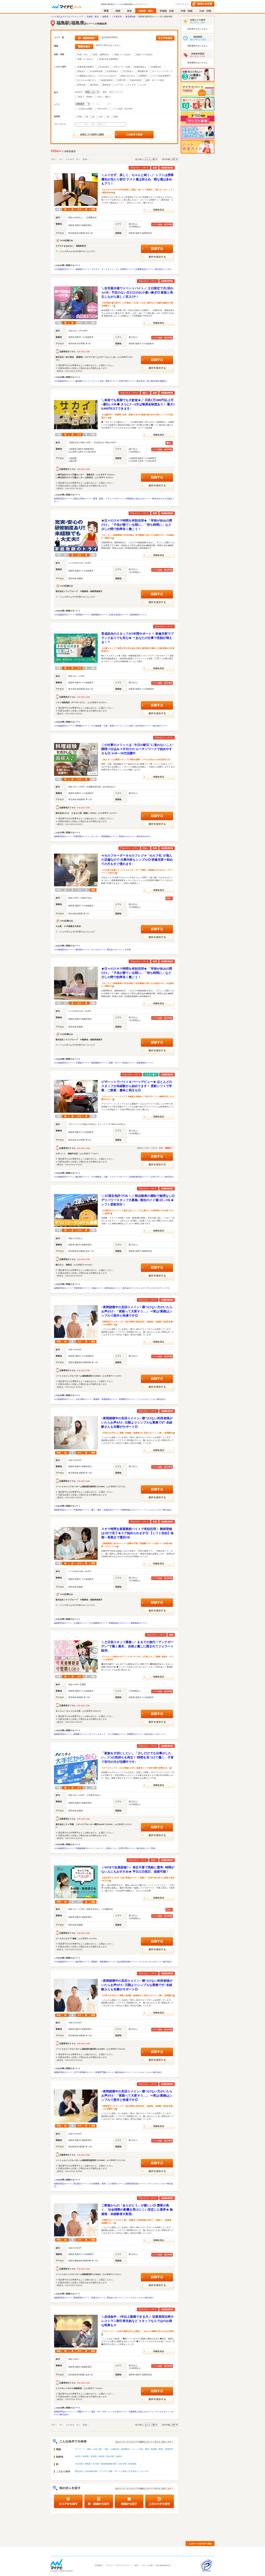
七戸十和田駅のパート (84, 2072)
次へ (78, 159)
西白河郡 (110, 2456)
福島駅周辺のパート (63, 498)
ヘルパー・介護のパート (106, 1848)
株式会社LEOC (143, 836)
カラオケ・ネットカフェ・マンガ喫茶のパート (112, 269)
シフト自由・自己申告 (122, 109)
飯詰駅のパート (83, 381)
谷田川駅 (122, 2464)
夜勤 (116, 117)
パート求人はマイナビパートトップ (67, 16)
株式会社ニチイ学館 (146, 1848)
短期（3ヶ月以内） (145, 54)
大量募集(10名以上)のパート (138, 498)
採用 (136, 2565)
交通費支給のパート (144, 269)
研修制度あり (140, 67)
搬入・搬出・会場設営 (109, 2449)
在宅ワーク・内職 (122, 67)
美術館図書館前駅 (108, 2464)
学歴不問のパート (127, 381)
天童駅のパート (83, 1063)
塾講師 (154, 2449)
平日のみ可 (102, 109)
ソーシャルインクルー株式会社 (151, 1399)
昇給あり (82, 71)
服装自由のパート (123, 2072)
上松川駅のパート (84, 1399)
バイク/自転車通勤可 (161, 76)
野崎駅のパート (83, 726)
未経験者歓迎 (107, 80)
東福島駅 (132, 2464)
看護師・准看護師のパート (105, 1399)
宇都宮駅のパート (82, 836)
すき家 (128, 949)
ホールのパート (98, 949)
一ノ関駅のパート (82, 2411)
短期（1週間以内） (101, 54)
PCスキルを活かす (108, 76)
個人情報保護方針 (163, 2565)
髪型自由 (94, 85)
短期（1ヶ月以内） (123, 54)
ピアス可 (119, 85)
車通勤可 (143, 76)
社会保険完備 (96, 71)
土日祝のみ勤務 (85, 109)
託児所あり (128, 71)
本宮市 (78, 2456)
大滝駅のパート (81, 1623)
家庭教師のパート (99, 614)
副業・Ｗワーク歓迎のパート (122, 1063)
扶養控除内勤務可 (86, 67)
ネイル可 (132, 85)
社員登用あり (113, 71)
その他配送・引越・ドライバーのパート (109, 1177)
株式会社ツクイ (160, 726)
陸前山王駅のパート (83, 498)
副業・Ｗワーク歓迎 (155, 80)
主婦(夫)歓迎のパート (118, 614)
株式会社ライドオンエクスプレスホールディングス (146, 1288)
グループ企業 (147, 2565)
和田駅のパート (83, 614)
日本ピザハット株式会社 (162, 1177)
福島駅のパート (83, 269)
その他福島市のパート (64, 269)
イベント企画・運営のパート (104, 381)
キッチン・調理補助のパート (104, 836)
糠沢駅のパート (83, 1962)
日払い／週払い (104, 97)
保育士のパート (98, 2297)
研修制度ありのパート (131, 1510)
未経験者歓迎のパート (139, 1177)
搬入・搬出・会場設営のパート (105, 1510)
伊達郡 (94, 2456)
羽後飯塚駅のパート (85, 1848)
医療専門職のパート (104, 2072)
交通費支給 (156, 67)
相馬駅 (88, 2464)
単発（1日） (83, 54)
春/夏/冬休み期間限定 (109, 59)
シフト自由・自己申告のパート (137, 726)
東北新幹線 (130, 16)
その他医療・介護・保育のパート (106, 726)
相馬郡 (86, 2456)
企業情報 (98, 2565)
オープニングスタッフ (162, 71)
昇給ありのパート (127, 836)
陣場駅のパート (81, 1734)
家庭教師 (125, 2449)
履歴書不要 (143, 71)
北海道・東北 (93, 16)
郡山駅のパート (81, 2183)
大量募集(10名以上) (86, 76)
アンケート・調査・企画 (86, 2449)
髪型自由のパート (113, 1288)
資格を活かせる (128, 76)
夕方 (101, 117)
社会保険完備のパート (127, 1962)
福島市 (119, 2456)
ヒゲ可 (143, 85)
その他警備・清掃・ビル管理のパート (106, 2183)
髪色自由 (82, 85)
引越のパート (97, 1288)
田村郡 (101, 2456)
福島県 (105, 16)
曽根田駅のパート (82, 2297)
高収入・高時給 (85, 97)
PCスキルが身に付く (87, 80)
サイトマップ (182, 4)
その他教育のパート (98, 1623)
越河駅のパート (83, 949)
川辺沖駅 (79, 2464)
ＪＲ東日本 (117, 16)
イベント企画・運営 (140, 2449)
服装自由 (107, 85)
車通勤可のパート (127, 1399)
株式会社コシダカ (163, 269)
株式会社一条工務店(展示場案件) (151, 381)
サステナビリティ (123, 2565)
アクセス (109, 2565)
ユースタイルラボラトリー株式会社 (155, 1962)
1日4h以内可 (103, 67)
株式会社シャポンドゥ (155, 1734)
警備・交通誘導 (166, 2449)
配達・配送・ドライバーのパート (108, 498)
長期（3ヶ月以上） (86, 59)
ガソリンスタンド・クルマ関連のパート (107, 1734)
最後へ (86, 159)
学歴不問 (121, 80)
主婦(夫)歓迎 (135, 80)
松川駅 (96, 2464)
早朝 (80, 117)
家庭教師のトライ (138, 614)
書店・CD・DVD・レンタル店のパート (109, 2411)
